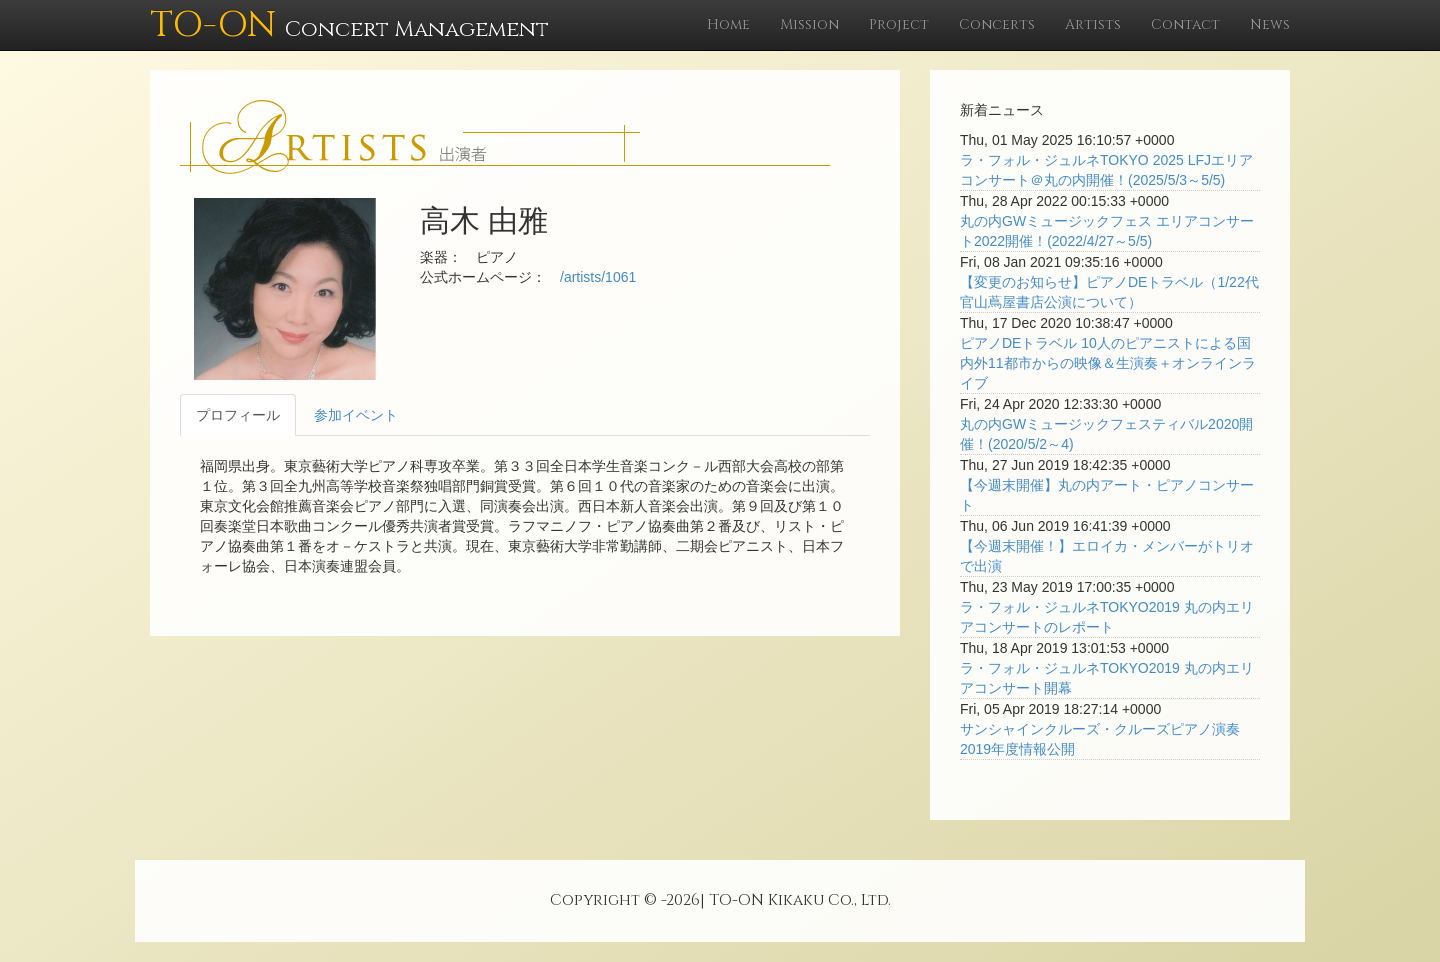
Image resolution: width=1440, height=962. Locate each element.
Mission (809, 24)
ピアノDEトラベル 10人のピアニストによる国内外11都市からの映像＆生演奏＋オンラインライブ (1108, 363)
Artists (1093, 24)
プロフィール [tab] (238, 415)
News (1270, 24)
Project (899, 24)
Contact (1185, 24)
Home (728, 24)
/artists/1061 (598, 277)
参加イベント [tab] (356, 415)
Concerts (997, 24)
